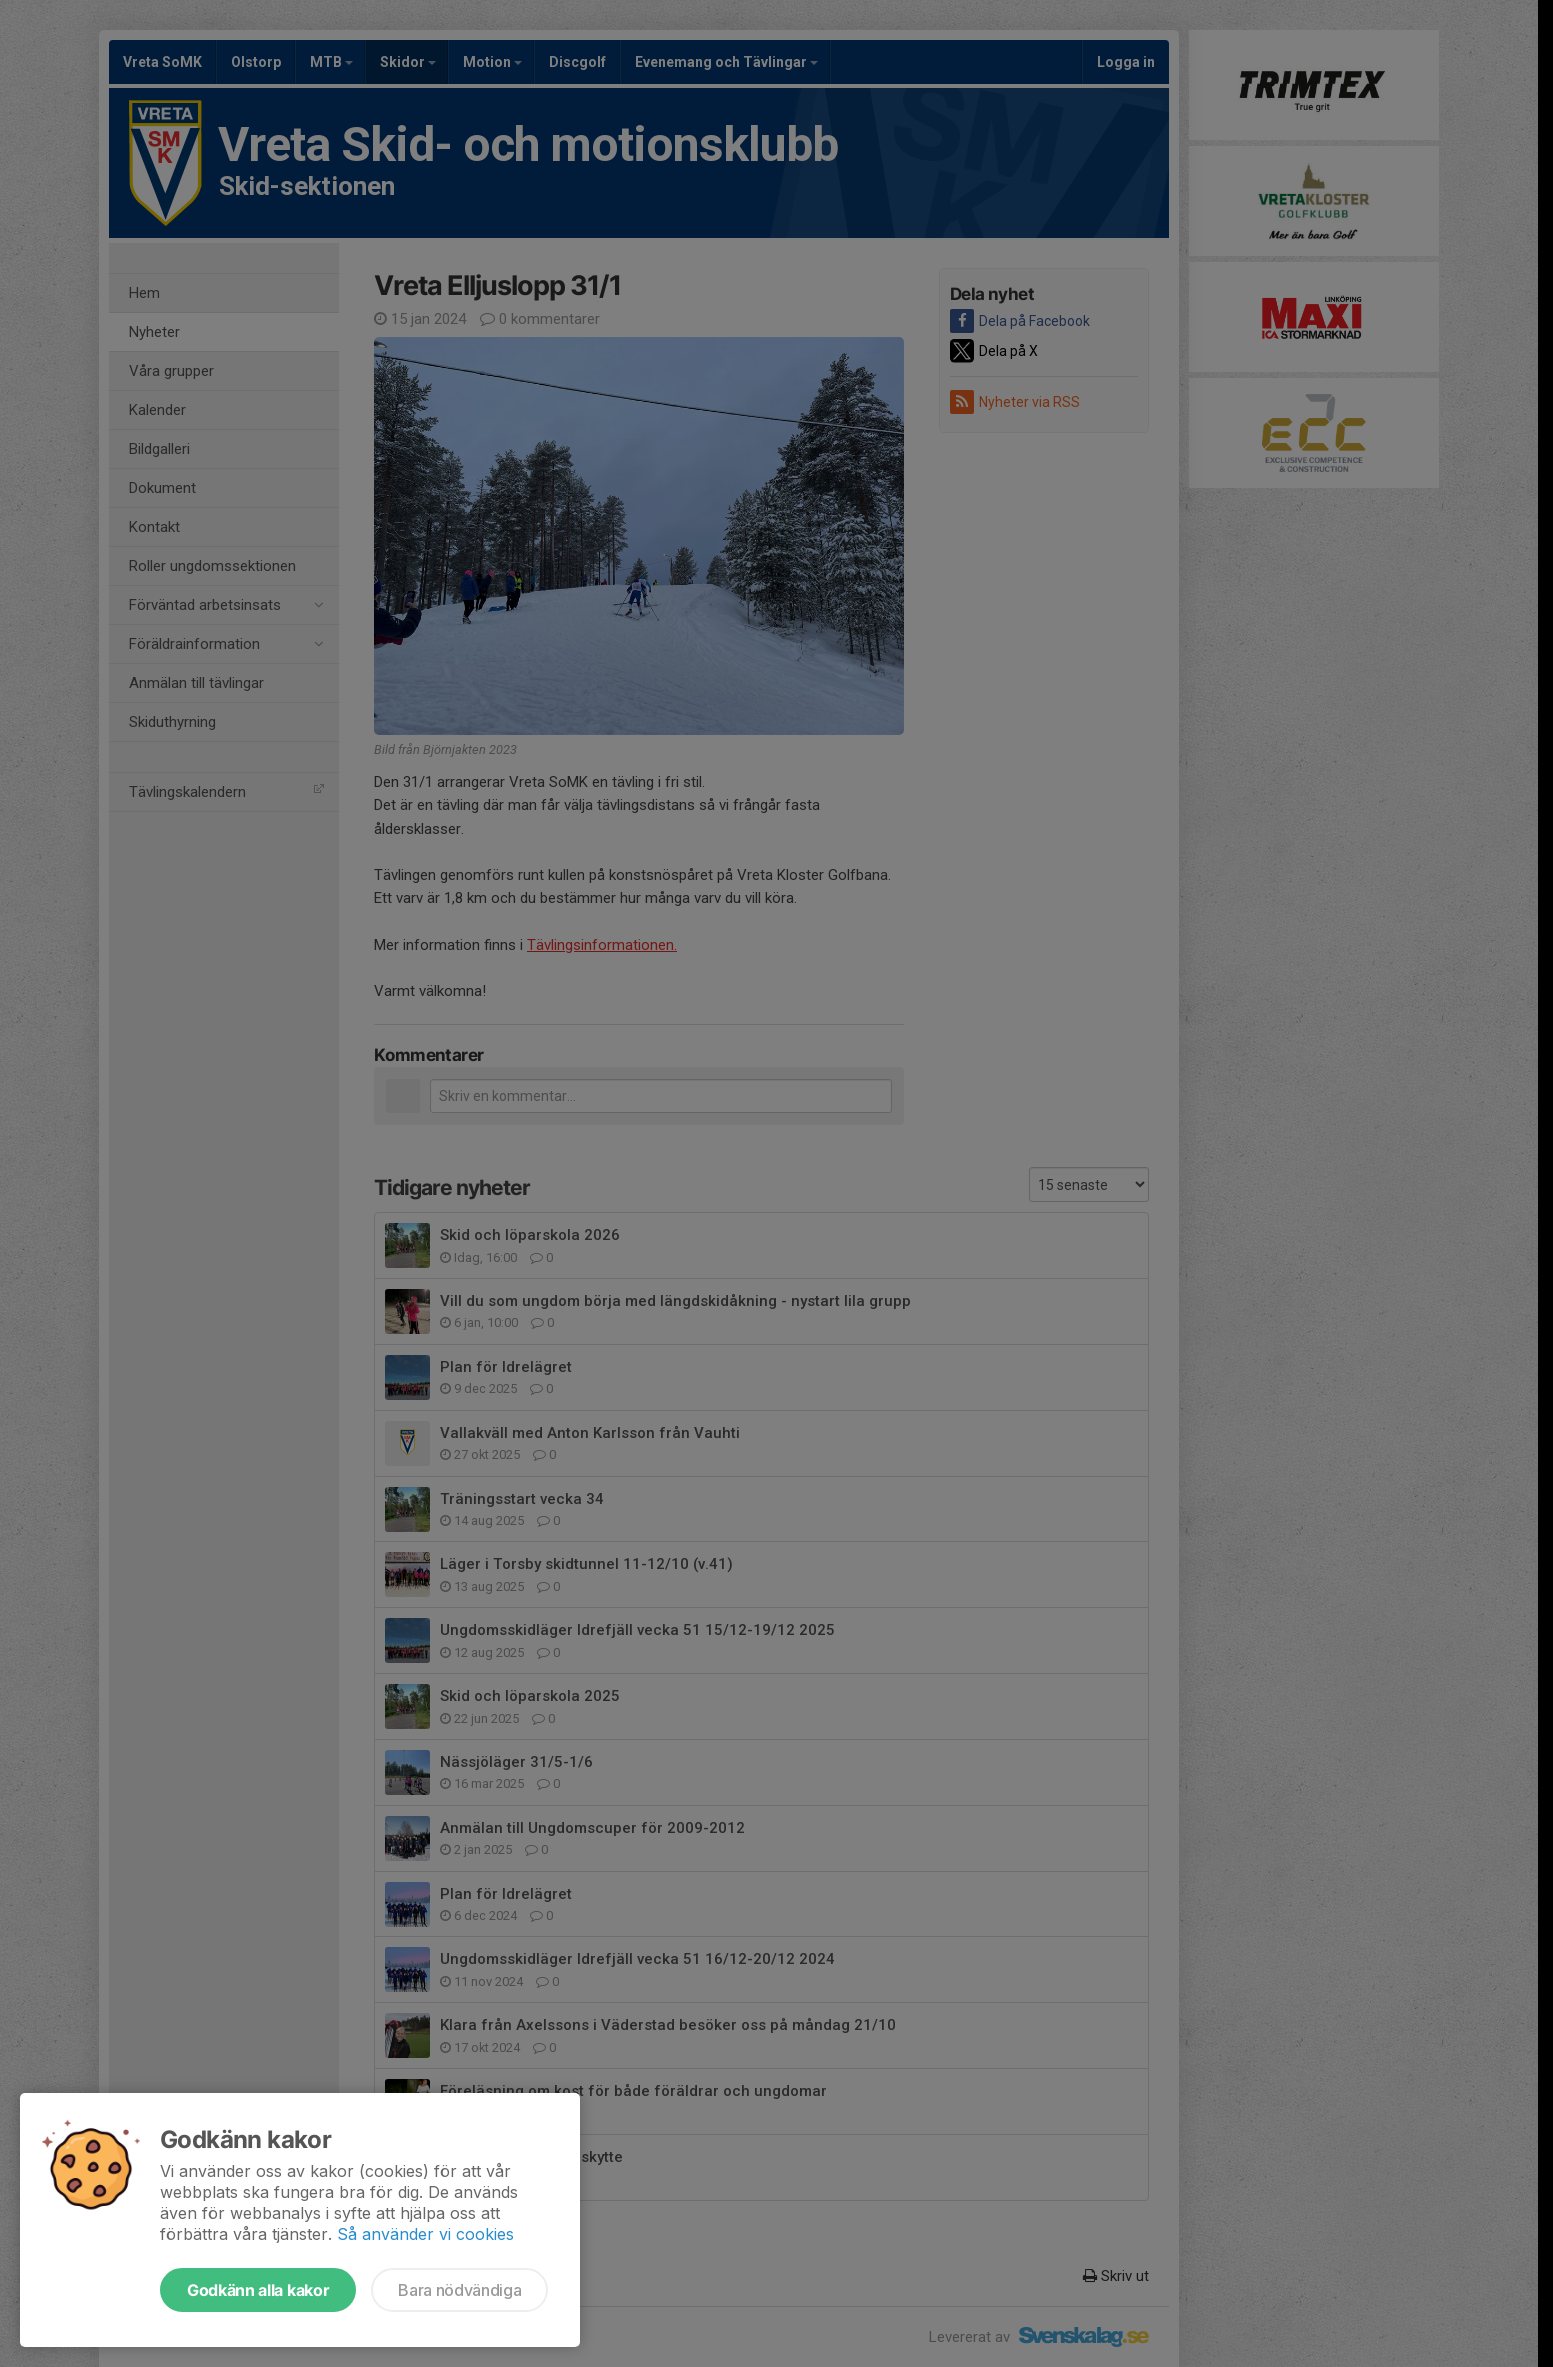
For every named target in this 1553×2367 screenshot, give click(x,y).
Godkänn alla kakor (258, 2290)
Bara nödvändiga (459, 2290)
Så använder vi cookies (425, 2234)
